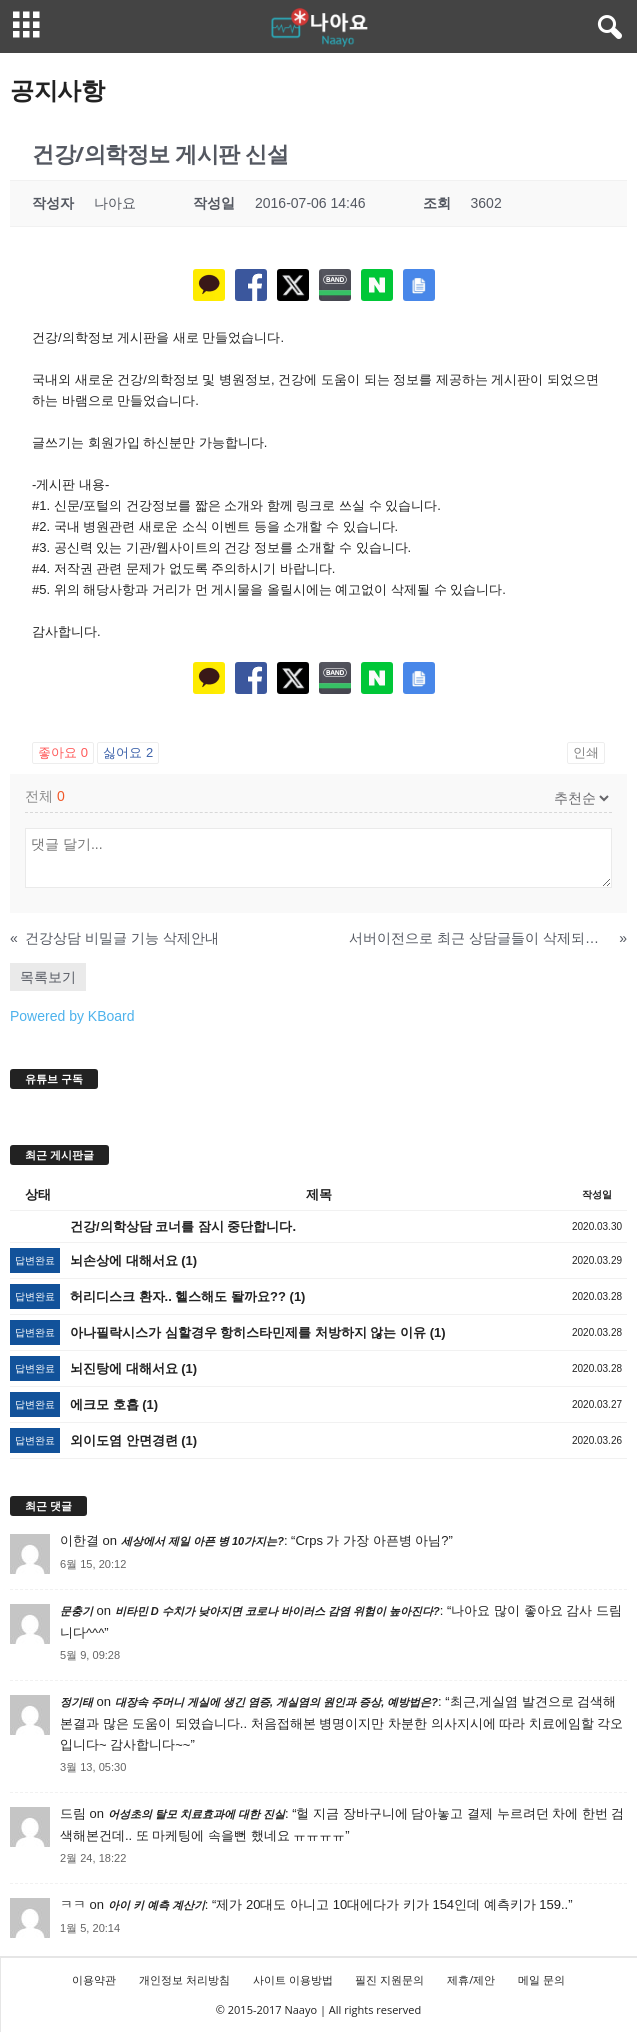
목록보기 (48, 977)
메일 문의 (541, 1979)
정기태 (76, 1702)
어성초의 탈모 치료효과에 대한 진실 (196, 1814)
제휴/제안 (471, 1979)
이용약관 (94, 1979)
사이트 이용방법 (293, 1979)
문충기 (76, 1611)
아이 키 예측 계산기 (156, 1905)
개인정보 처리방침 (184, 1979)
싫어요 (128, 752)
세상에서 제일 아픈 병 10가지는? (202, 1541)
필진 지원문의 (389, 1979)
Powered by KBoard (72, 1016)
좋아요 (63, 752)
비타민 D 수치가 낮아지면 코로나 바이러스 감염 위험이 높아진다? (277, 1611)
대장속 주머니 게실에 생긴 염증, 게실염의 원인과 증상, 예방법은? (276, 1702)
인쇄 (586, 752)
